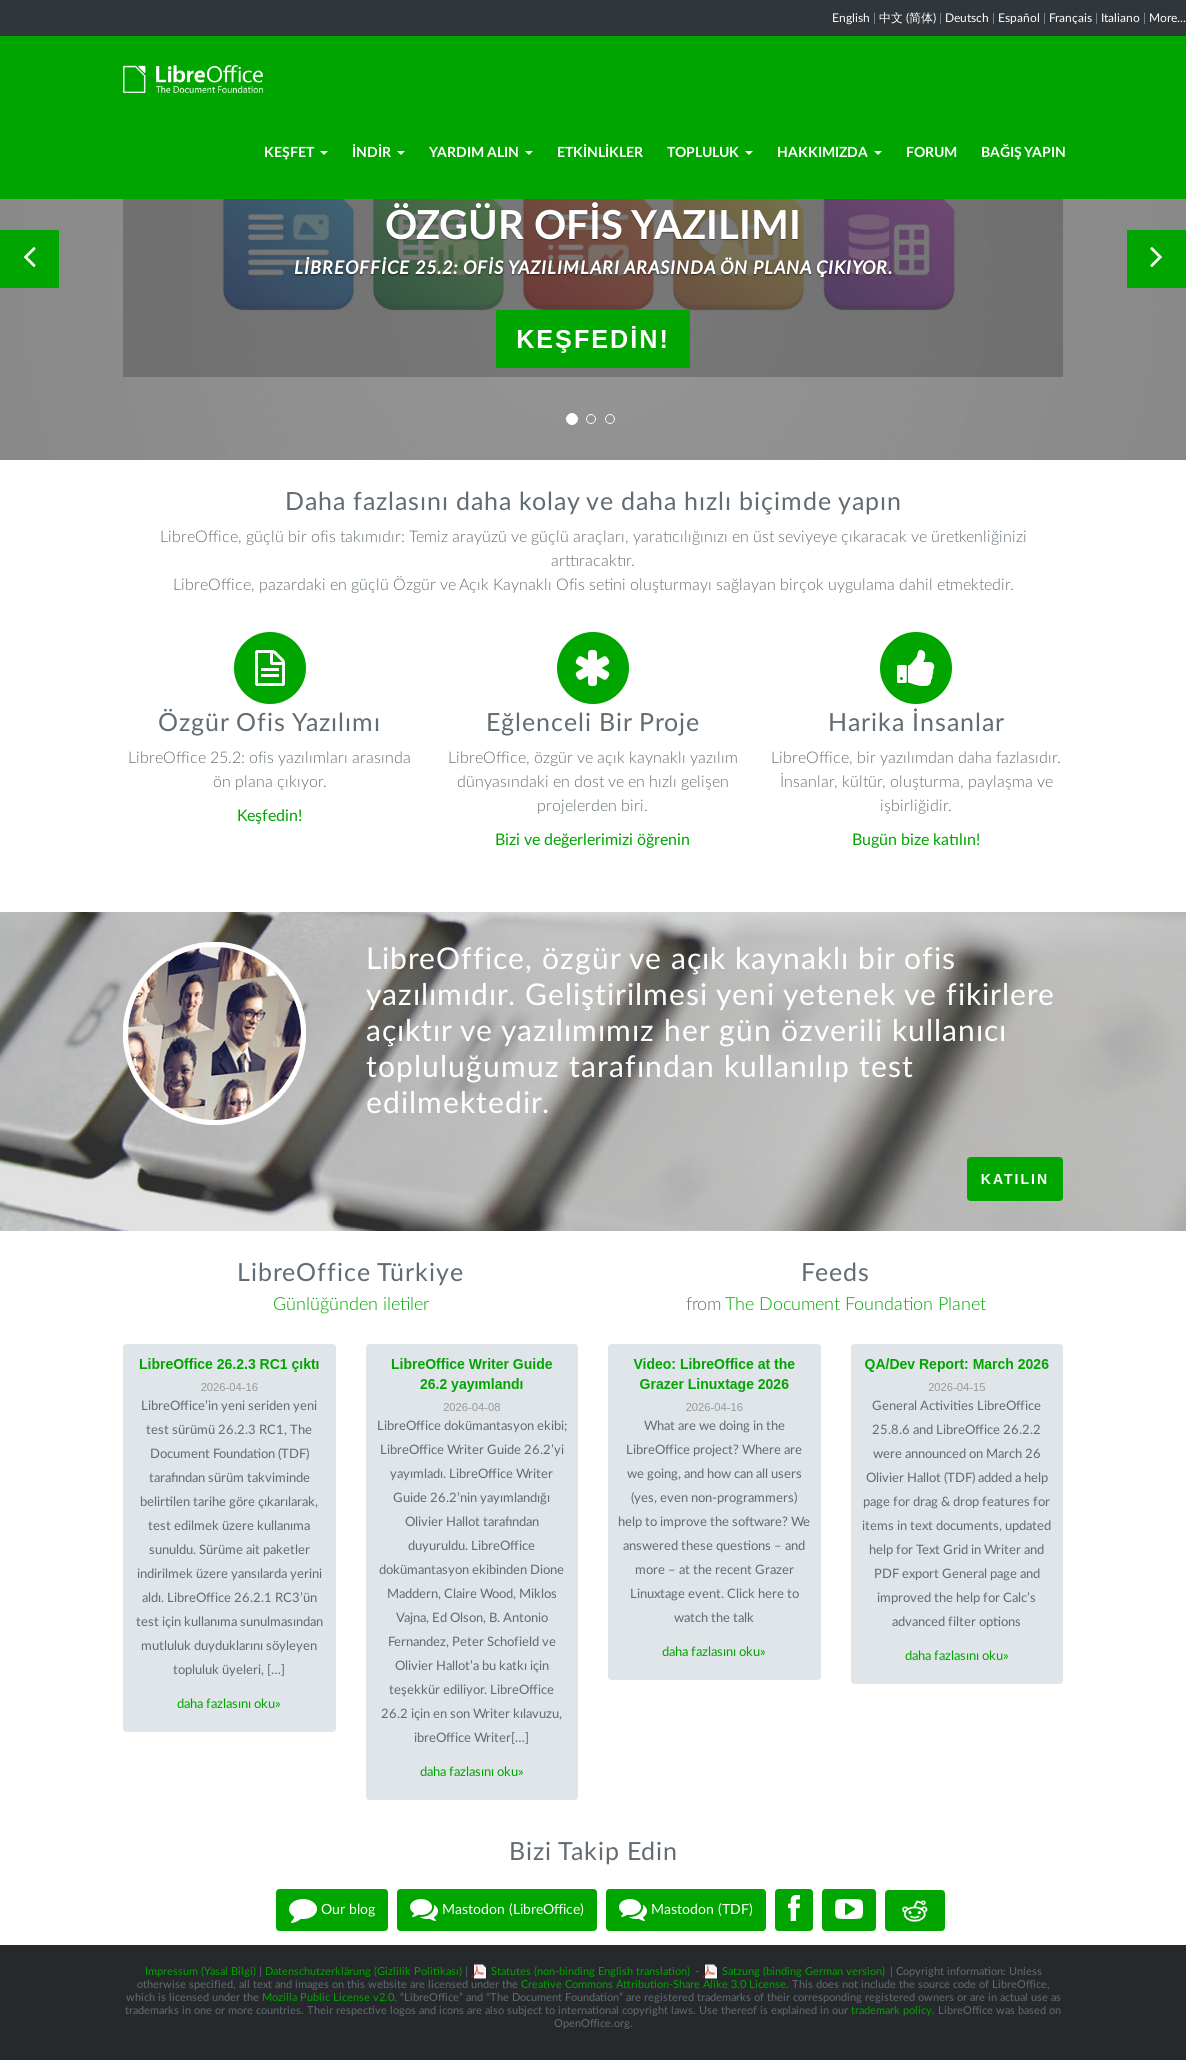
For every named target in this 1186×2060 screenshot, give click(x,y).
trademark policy (891, 2010)
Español (1019, 18)
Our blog (332, 1910)
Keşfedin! (593, 339)
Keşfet (296, 153)
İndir (378, 153)
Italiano (1120, 18)
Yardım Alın (481, 153)
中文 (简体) (907, 18)
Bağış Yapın (1023, 153)
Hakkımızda (829, 153)
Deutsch (967, 18)
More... (1167, 18)
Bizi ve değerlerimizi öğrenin (592, 840)
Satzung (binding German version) (803, 1971)
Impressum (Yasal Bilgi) (200, 1971)
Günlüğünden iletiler (351, 1305)
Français (1070, 18)
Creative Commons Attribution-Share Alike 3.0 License (653, 1984)
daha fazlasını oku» (229, 1704)
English (851, 18)
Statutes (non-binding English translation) (590, 1971)
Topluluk (710, 153)
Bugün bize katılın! (916, 840)
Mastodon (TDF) (686, 1910)
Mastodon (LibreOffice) (497, 1910)
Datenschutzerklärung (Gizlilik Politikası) (363, 1971)
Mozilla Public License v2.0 (328, 1997)
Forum (931, 153)
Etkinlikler (600, 153)
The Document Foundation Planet (855, 1305)
